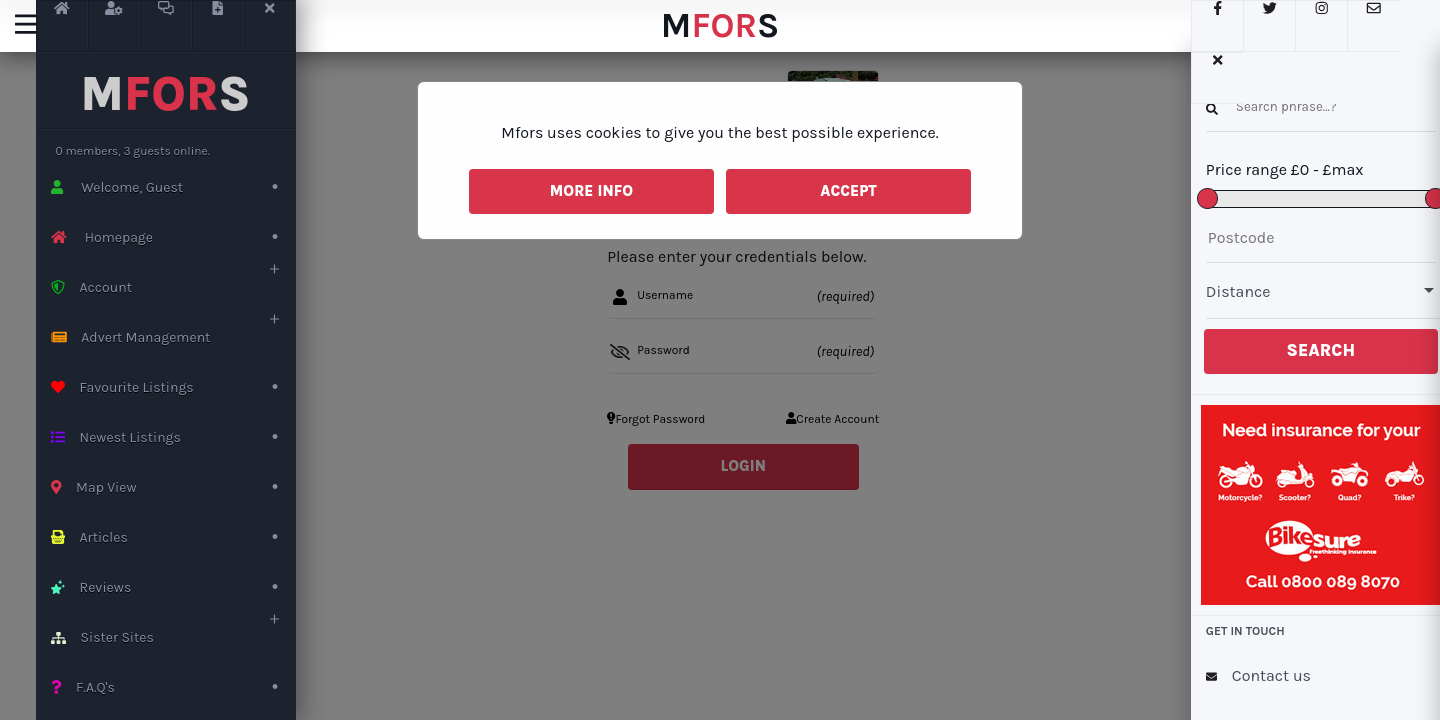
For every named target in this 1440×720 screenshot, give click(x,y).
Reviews (173, 587)
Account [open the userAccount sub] (173, 287)
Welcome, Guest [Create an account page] (173, 187)
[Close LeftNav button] (270, 26)
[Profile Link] (114, 26)
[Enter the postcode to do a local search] (1310, 238)
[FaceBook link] (1206, 26)
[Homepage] (62, 26)
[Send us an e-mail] (1362, 26)
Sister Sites (173, 637)
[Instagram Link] (1310, 26)
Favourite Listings (173, 387)
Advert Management (173, 337)
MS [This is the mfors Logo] (166, 94)
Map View (173, 487)
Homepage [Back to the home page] (173, 237)
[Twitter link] (1258, 26)
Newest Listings (173, 437)
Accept (848, 191)
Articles (173, 537)
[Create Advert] (218, 26)
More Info (591, 191)
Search (1310, 350)
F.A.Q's (173, 687)
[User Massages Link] (166, 26)
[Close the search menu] (1414, 26)
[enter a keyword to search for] (1310, 107)
